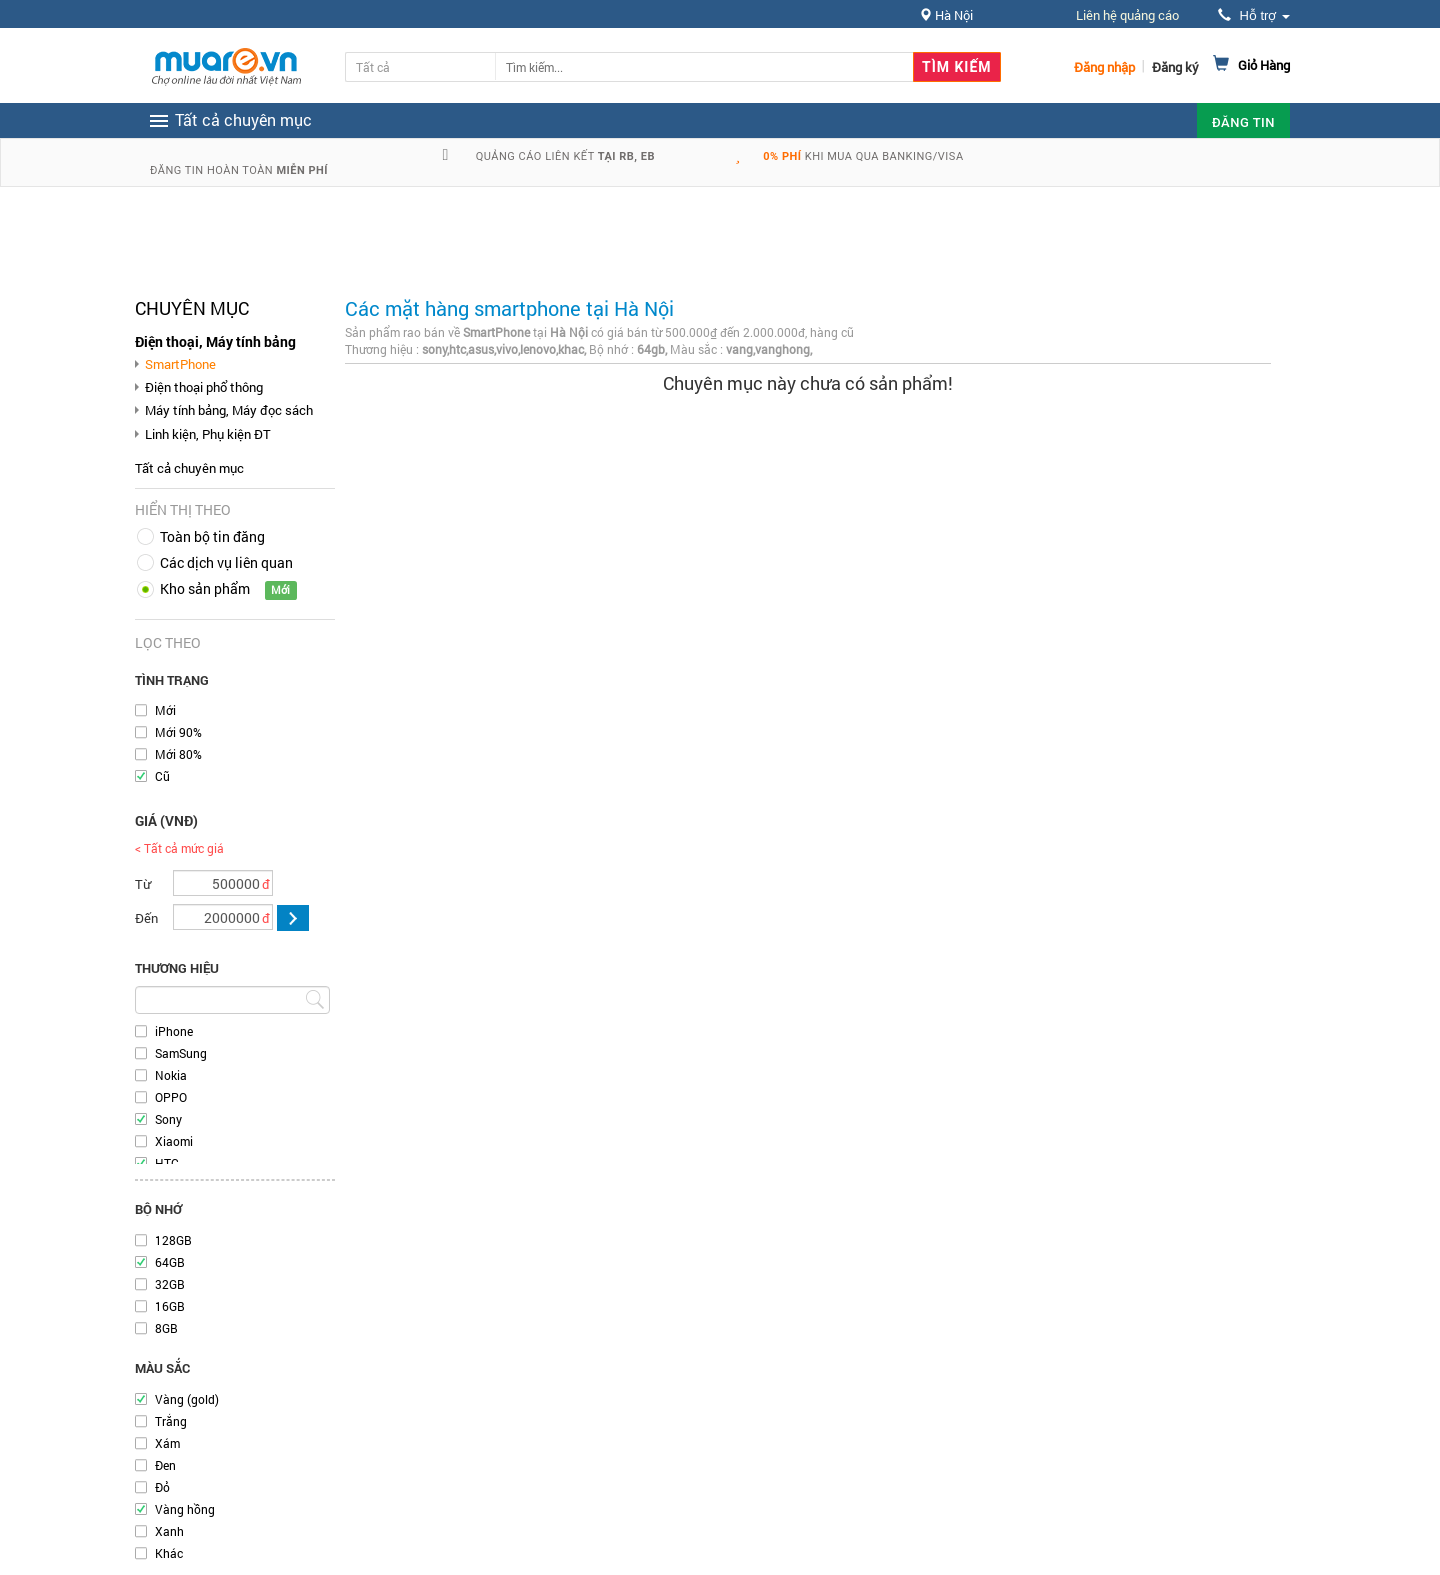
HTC (167, 1163)
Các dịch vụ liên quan (226, 562)
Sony (168, 1119)
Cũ (162, 776)
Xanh (169, 1531)
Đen (165, 1465)
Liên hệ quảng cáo (1127, 15)
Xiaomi (174, 1141)
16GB (170, 1306)
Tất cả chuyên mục (189, 468)
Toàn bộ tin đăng (212, 536)
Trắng (171, 1421)
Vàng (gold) (187, 1399)
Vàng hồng (185, 1509)
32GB (170, 1284)
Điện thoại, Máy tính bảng (215, 341)
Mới (165, 710)
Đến (146, 918)
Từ (143, 884)
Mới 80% (178, 754)
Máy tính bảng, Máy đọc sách (229, 410)
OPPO (171, 1097)
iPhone (174, 1031)
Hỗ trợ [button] (1254, 15)
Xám (167, 1443)
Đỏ (162, 1487)
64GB (170, 1262)
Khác (169, 1553)
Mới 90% (178, 732)
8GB (166, 1328)
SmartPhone (180, 364)
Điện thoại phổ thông (204, 387)
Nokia (171, 1075)
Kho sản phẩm (205, 588)
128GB (173, 1240)
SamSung (181, 1053)
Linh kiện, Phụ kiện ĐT (208, 434)
